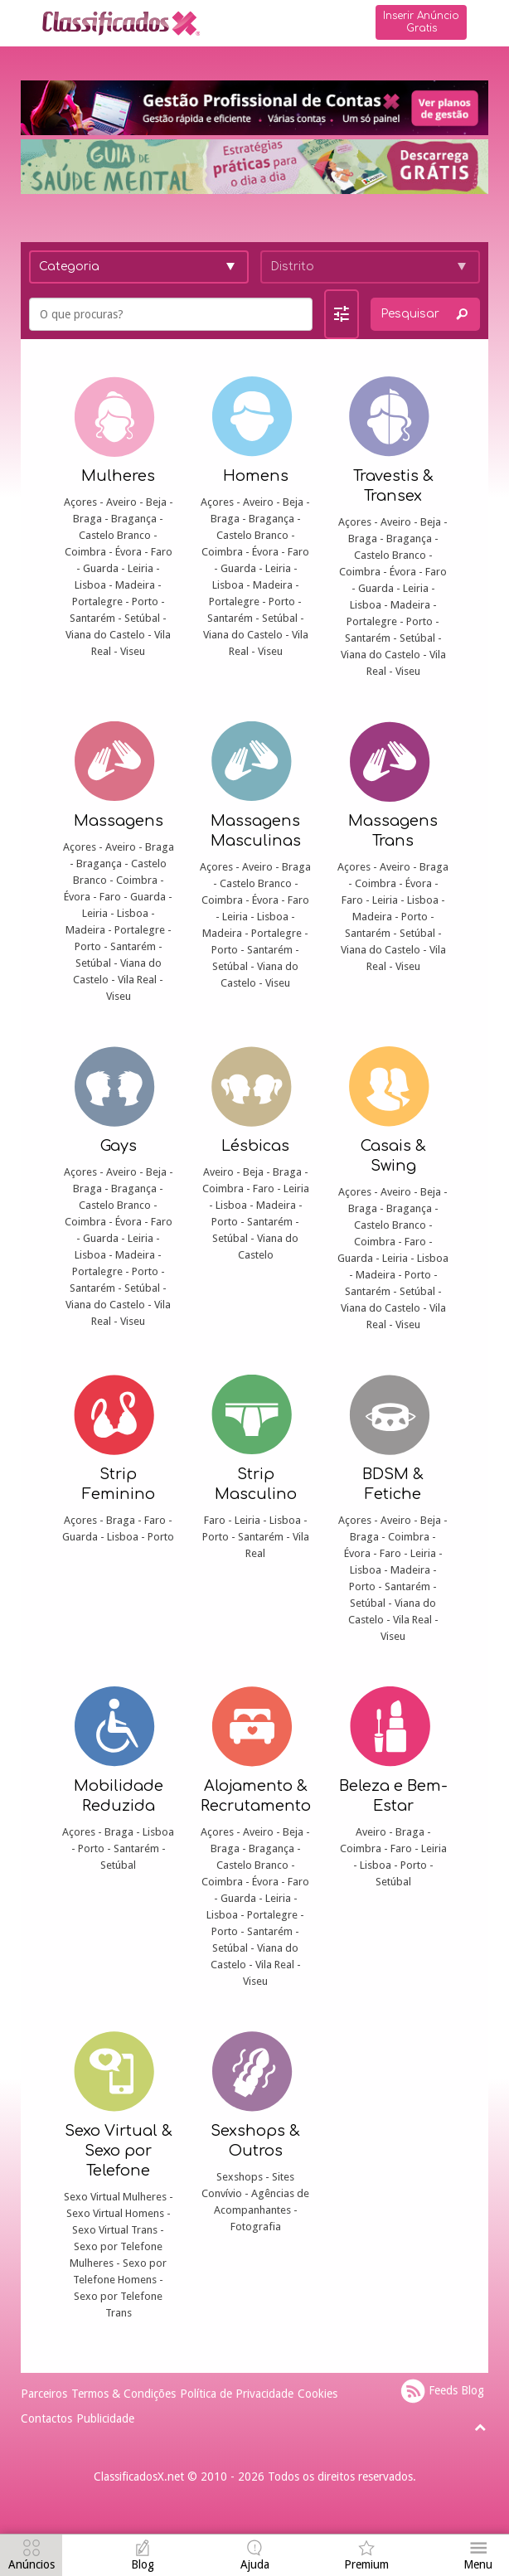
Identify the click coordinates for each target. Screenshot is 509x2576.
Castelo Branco (115, 535)
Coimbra (85, 552)
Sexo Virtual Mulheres (115, 2196)
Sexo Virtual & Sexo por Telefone (118, 2150)
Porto (145, 601)
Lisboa (90, 585)
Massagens (118, 821)
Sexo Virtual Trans (115, 2230)
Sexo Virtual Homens (115, 2213)
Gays (118, 1146)
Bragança (134, 518)
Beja (156, 502)
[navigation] (31, 2556)
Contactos (46, 2418)
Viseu (132, 651)
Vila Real (137, 979)
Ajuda (254, 2564)
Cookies (317, 2393)
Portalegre (97, 601)
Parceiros (44, 2393)
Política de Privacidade (236, 2393)
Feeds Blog (442, 2391)
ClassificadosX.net (139, 2476)
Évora (128, 552)
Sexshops (239, 2177)
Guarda (101, 568)
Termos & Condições (123, 2393)
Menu (477, 2564)
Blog (142, 2564)
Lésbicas (255, 1146)
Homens (255, 476)
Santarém (92, 618)
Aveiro (121, 502)
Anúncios (31, 2564)
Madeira (135, 585)
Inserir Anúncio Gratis (421, 22)
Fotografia (255, 2226)
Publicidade (105, 2418)
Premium (366, 2564)
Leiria (140, 568)
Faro (161, 552)
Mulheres (118, 476)
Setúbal (142, 618)
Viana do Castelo (105, 634)
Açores (80, 502)
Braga (87, 518)
